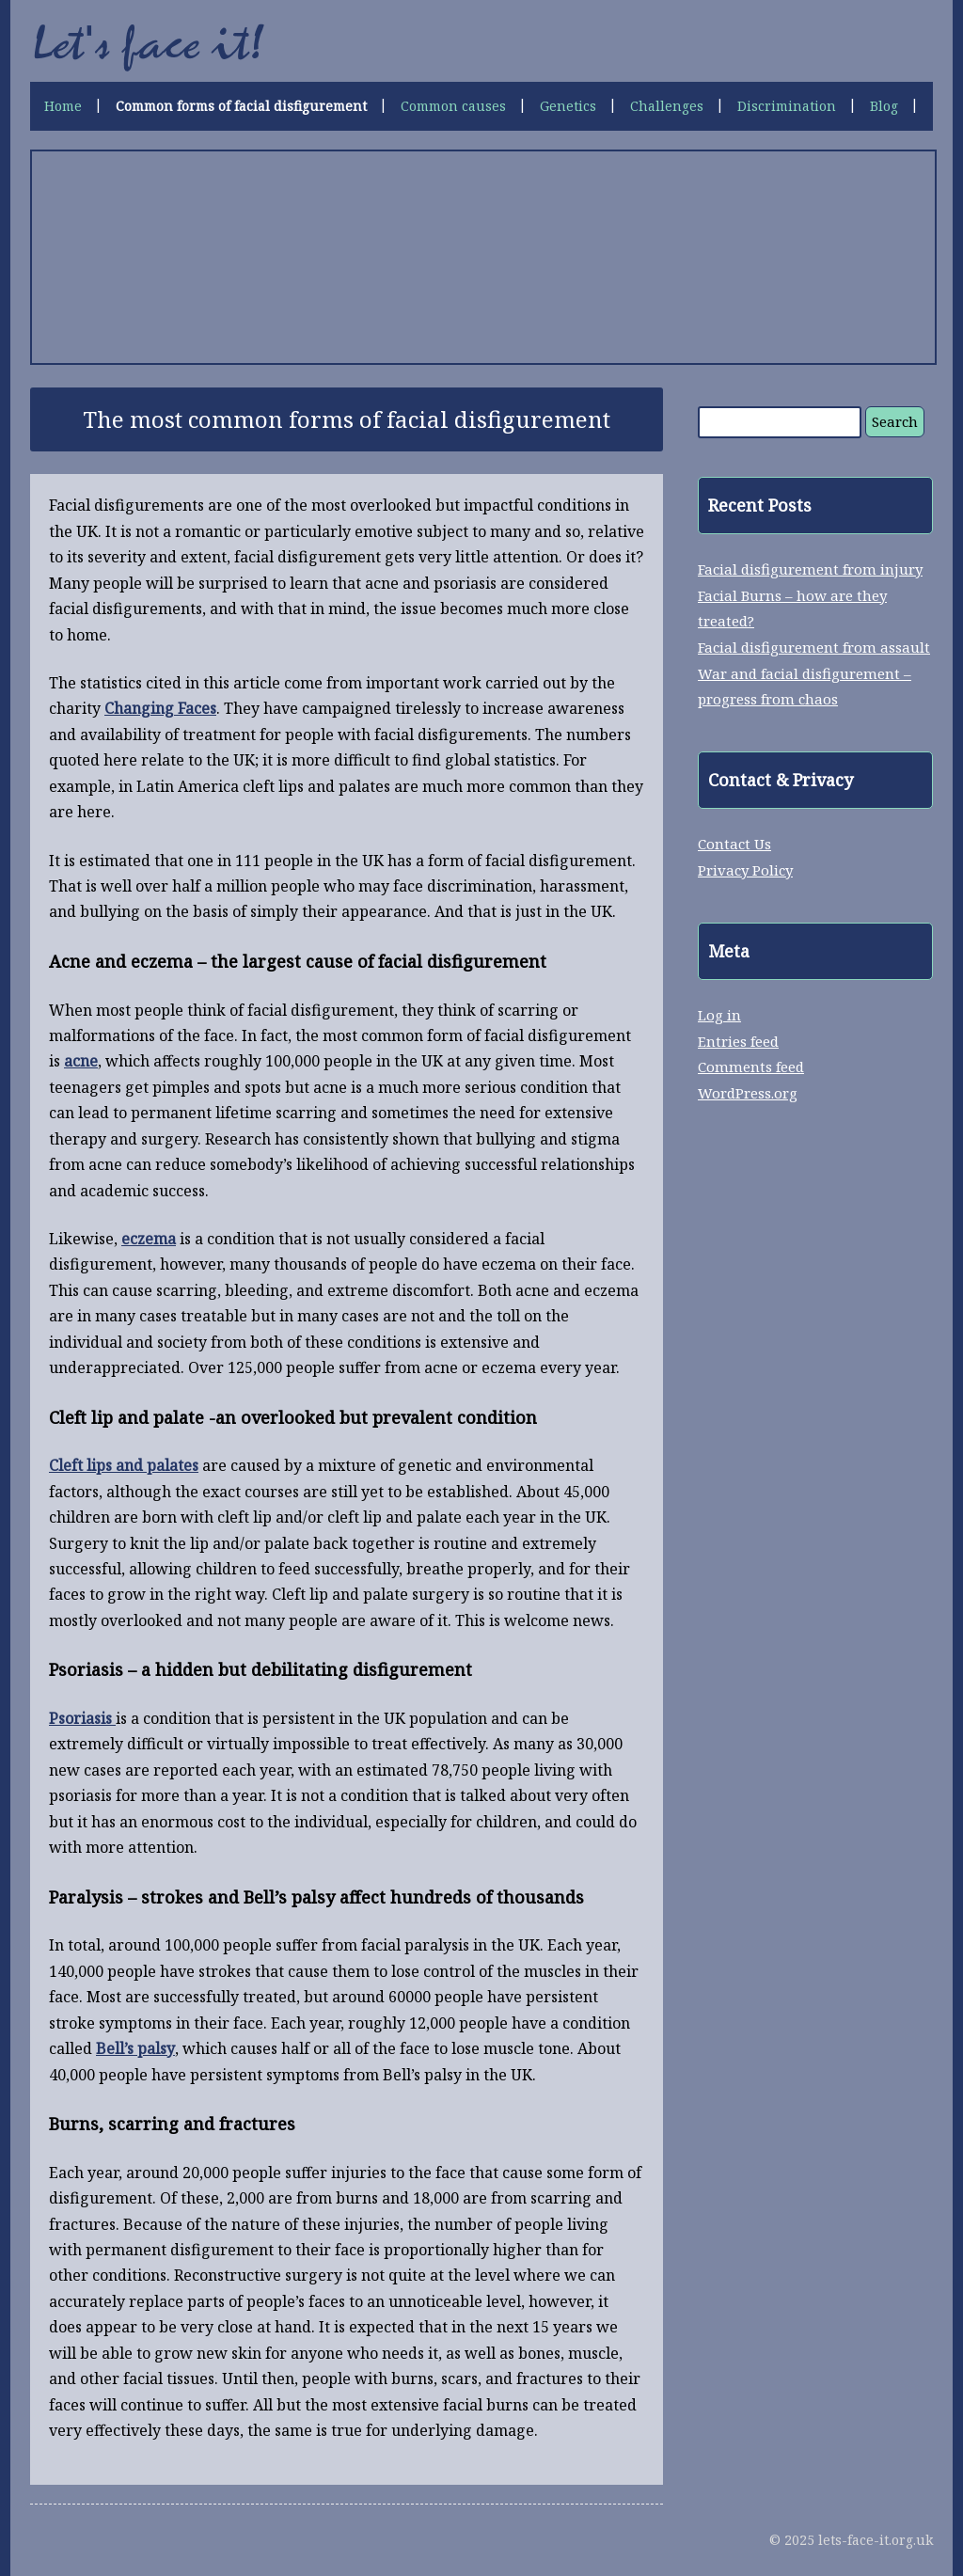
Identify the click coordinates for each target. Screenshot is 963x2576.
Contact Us (734, 843)
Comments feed (751, 1066)
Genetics (568, 106)
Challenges (666, 106)
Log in (719, 1014)
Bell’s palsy (135, 2048)
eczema (148, 1238)
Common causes (453, 106)
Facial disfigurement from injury (810, 569)
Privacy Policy (745, 870)
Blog (884, 106)
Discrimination (786, 106)
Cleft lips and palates (123, 1465)
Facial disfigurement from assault (814, 647)
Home (63, 106)
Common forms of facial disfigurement (241, 106)
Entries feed (738, 1041)
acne (81, 1061)
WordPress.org (747, 1092)
